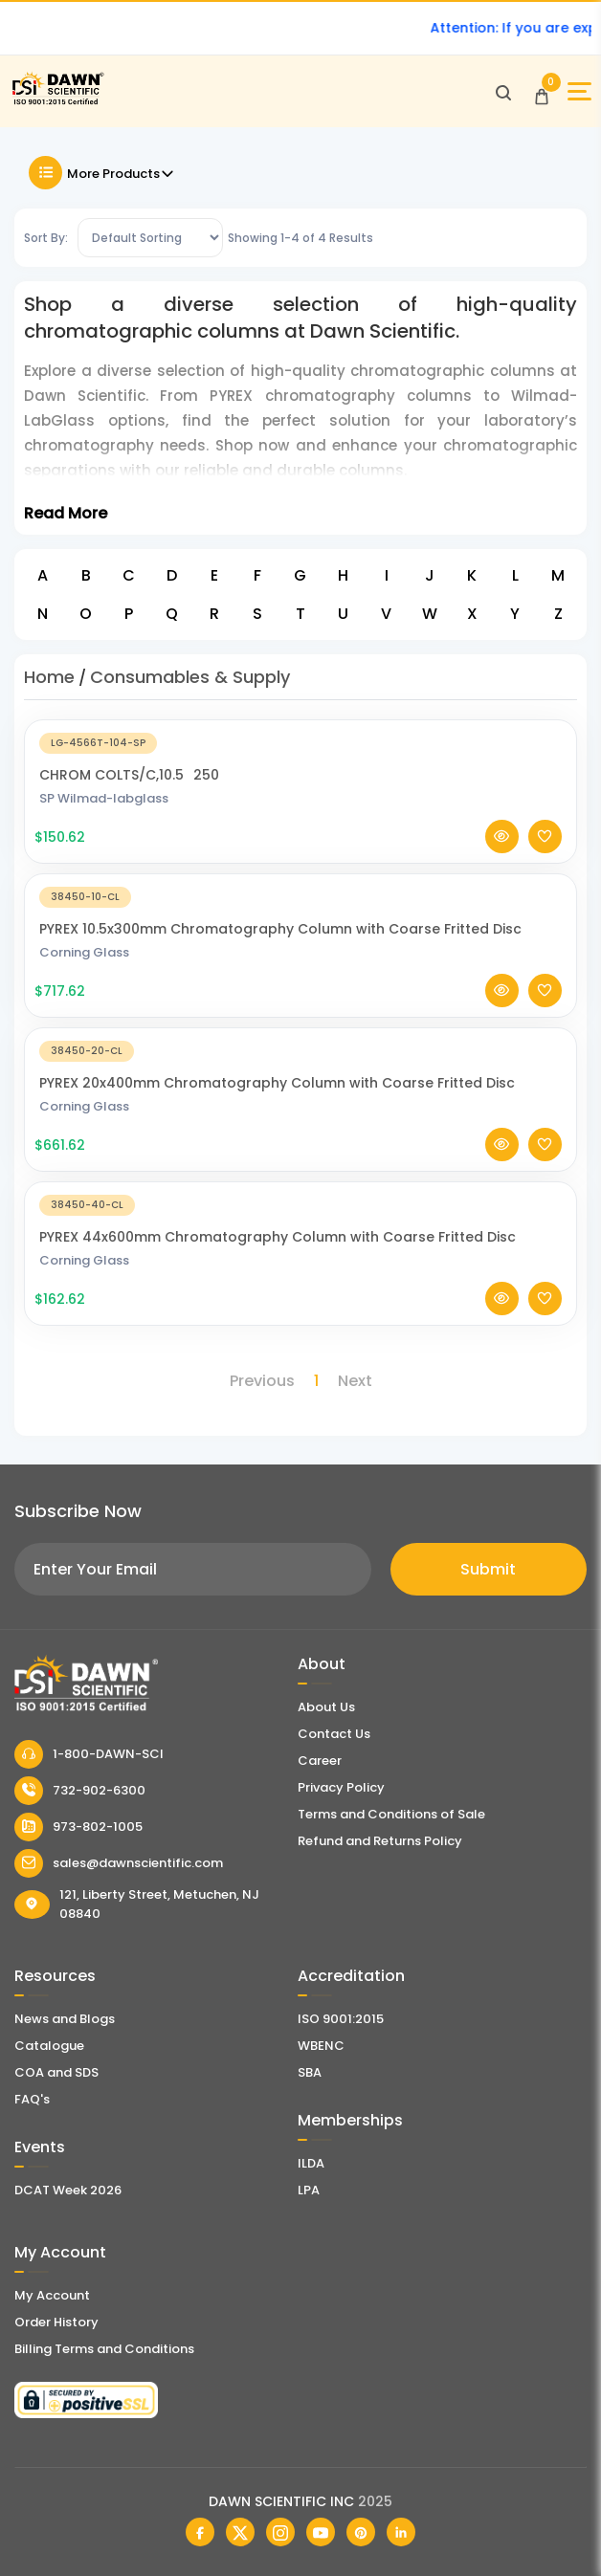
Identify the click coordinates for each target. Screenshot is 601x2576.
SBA (310, 2072)
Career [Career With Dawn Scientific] (320, 1760)
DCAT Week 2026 (68, 2190)
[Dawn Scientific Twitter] (240, 2532)
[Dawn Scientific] (57, 102)
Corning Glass (84, 952)
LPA (309, 2190)
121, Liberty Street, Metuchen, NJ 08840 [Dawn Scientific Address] (136, 1904)
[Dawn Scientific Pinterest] (360, 2532)
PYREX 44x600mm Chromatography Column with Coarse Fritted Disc (277, 1236)
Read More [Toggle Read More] (65, 513)
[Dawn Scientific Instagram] (280, 2532)
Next (355, 1381)
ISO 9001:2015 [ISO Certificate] (341, 2019)
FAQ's (32, 2099)
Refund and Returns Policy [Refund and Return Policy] (380, 1841)
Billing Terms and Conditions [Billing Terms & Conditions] (104, 2349)
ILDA (311, 2163)
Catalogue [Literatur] (49, 2046)
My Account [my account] (52, 2295)
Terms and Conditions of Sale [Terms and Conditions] (391, 1814)
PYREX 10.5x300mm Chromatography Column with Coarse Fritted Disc (280, 928)
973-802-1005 (78, 1827)
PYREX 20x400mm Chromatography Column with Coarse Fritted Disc (277, 1082)
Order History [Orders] (56, 2322)
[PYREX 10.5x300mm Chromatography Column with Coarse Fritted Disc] (300, 896)
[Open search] (503, 92)
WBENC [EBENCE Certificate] (321, 2046)
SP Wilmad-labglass (103, 798)
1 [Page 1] (316, 1381)
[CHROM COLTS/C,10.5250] (300, 742)
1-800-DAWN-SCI (89, 1754)
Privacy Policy (341, 1787)
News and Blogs (64, 2019)
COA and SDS (56, 2072)
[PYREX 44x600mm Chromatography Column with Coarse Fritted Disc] (300, 1204)
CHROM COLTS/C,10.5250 (129, 774)
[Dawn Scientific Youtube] (320, 2532)
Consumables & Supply (190, 677)
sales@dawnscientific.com (118, 1863)
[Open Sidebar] (579, 91)
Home (49, 677)
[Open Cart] (541, 92)
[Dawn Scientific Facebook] (200, 2532)
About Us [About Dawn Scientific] (326, 1707)
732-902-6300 (79, 1790)
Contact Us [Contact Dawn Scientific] (334, 1734)
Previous (262, 1381)
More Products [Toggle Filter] (102, 172)
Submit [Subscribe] (488, 1569)
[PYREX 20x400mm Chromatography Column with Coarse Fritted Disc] (300, 1050)
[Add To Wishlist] (545, 836)
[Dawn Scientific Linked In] (401, 2532)
